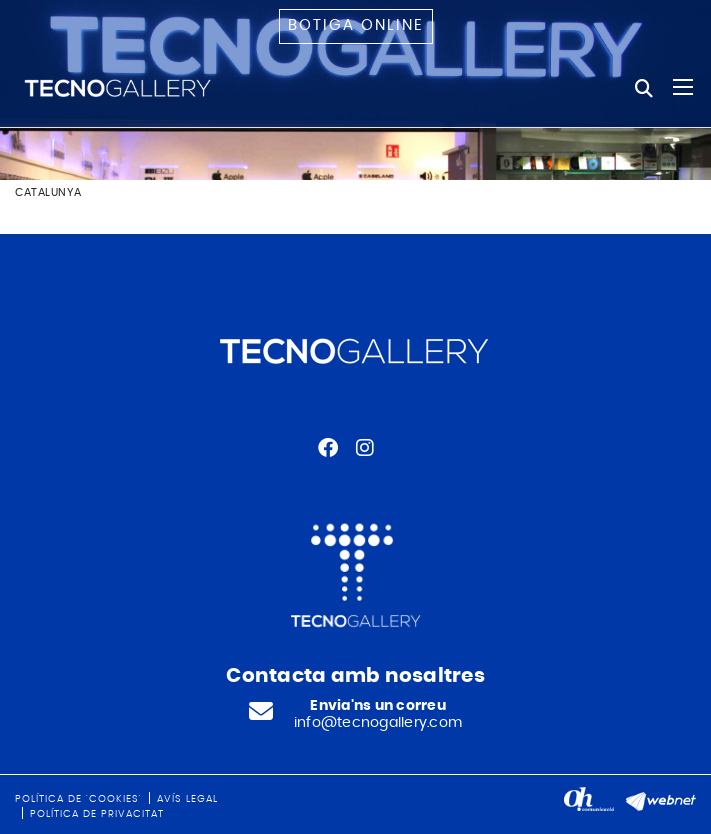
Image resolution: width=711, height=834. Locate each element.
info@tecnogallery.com (378, 723)
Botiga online (356, 25)
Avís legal (187, 799)
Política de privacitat (97, 814)
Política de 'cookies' (78, 799)
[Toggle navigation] (683, 87)
